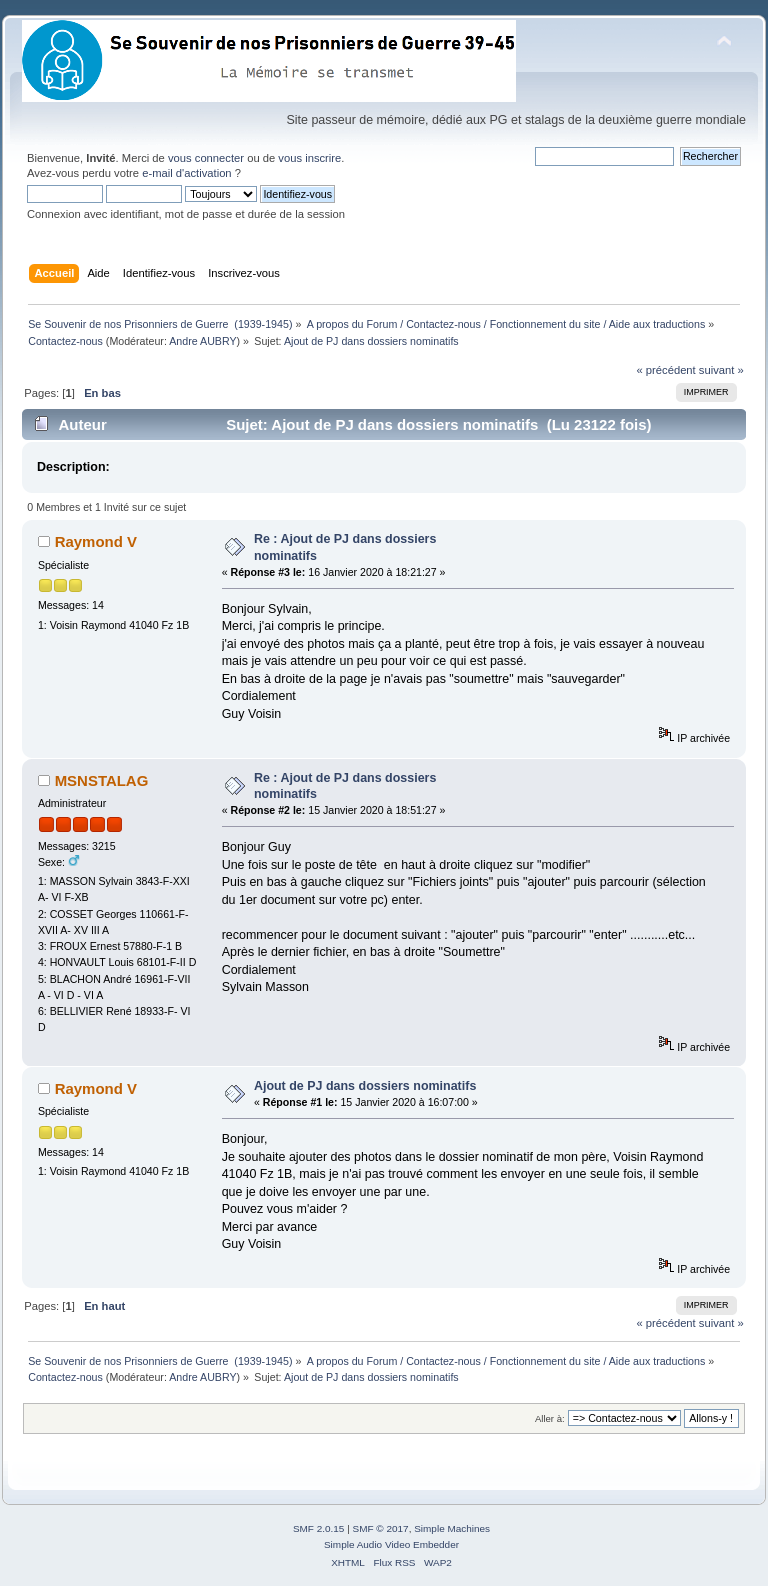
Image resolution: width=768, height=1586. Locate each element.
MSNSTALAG (102, 780)
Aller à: (550, 1418)
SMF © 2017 (381, 1528)
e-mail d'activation (186, 173)
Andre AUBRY (202, 341)
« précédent (665, 370)
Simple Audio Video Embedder (391, 1544)
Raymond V (96, 541)
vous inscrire (309, 158)
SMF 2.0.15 (319, 1528)
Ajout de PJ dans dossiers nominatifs (365, 1086)
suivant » (721, 370)
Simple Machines (452, 1528)
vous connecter (206, 158)
